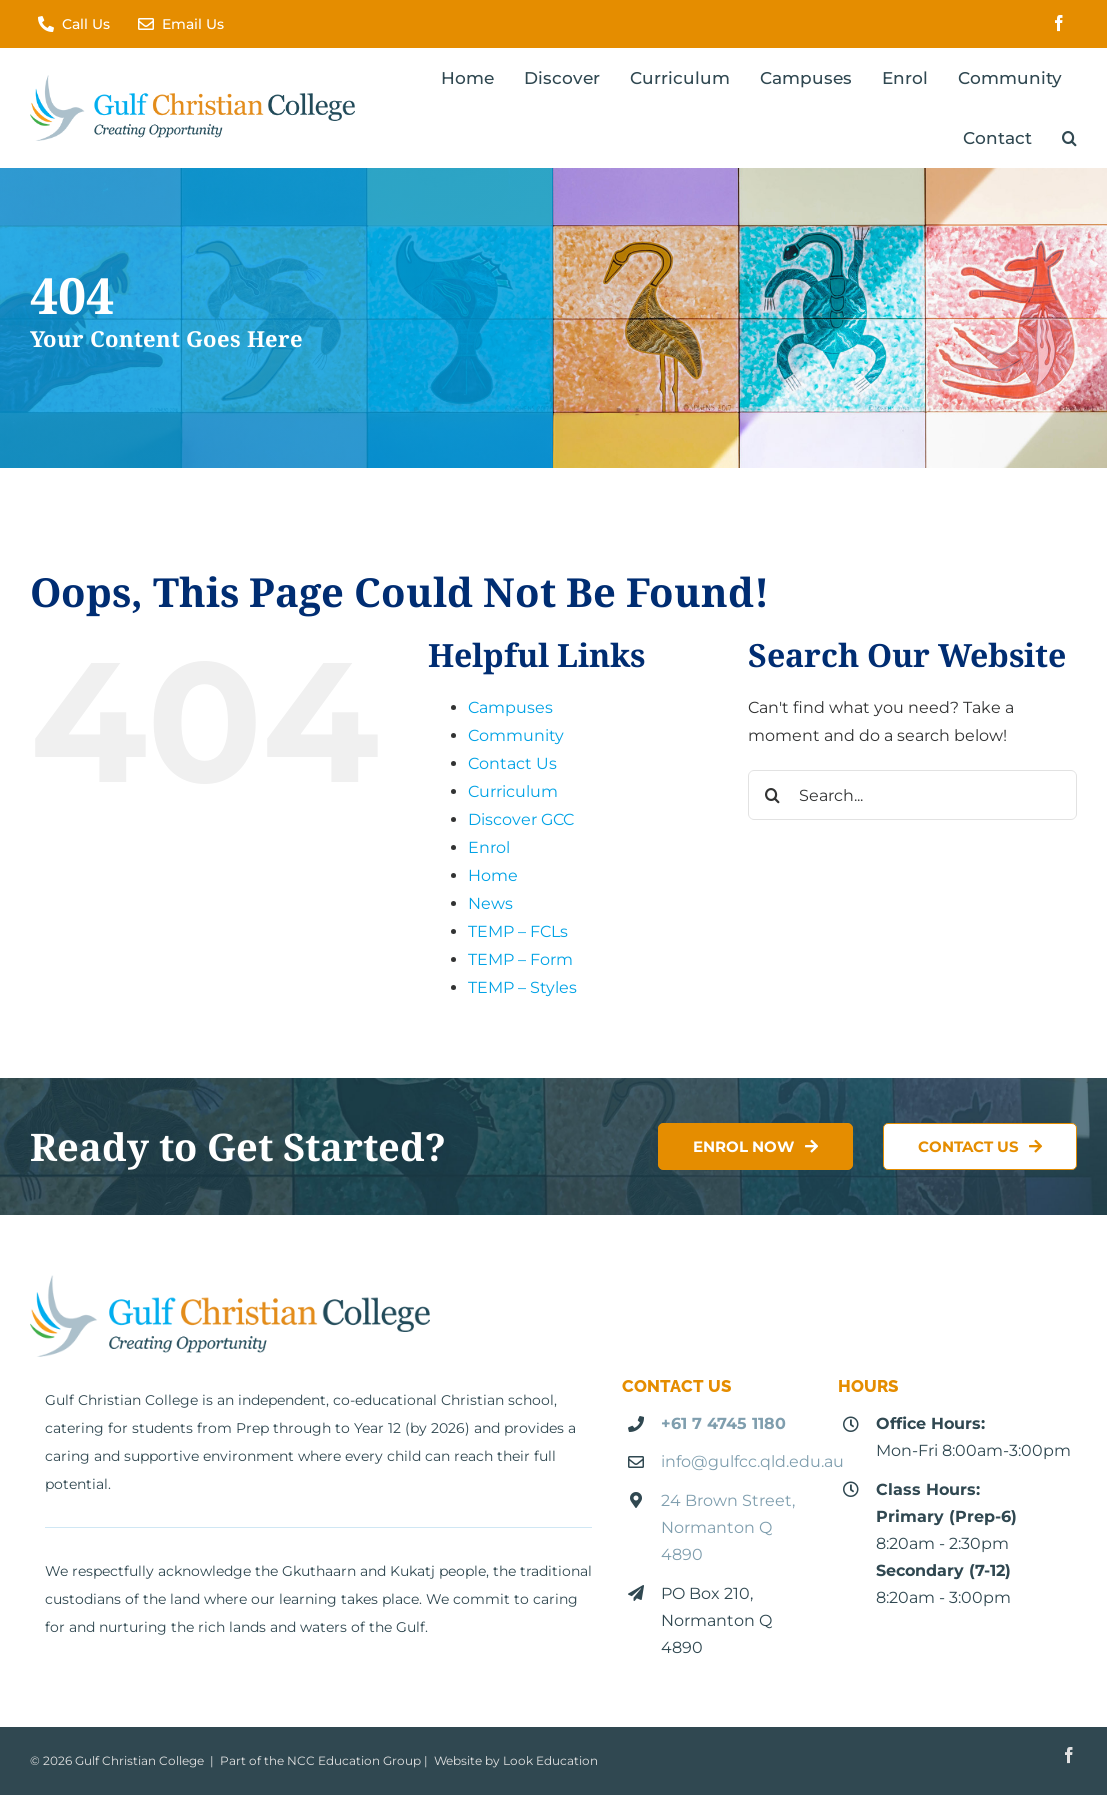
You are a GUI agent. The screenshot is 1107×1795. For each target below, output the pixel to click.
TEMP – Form (520, 959)
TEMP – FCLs (518, 931)
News (490, 903)
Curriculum (513, 791)
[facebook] (1059, 23)
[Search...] (912, 795)
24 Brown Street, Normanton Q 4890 (728, 1527)
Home (493, 875)
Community (516, 735)
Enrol (489, 847)
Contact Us (512, 763)
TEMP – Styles (522, 987)
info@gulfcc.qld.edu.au (752, 1461)
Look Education (550, 1760)
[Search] (773, 795)
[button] (1069, 138)
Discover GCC (521, 819)
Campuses (510, 707)
